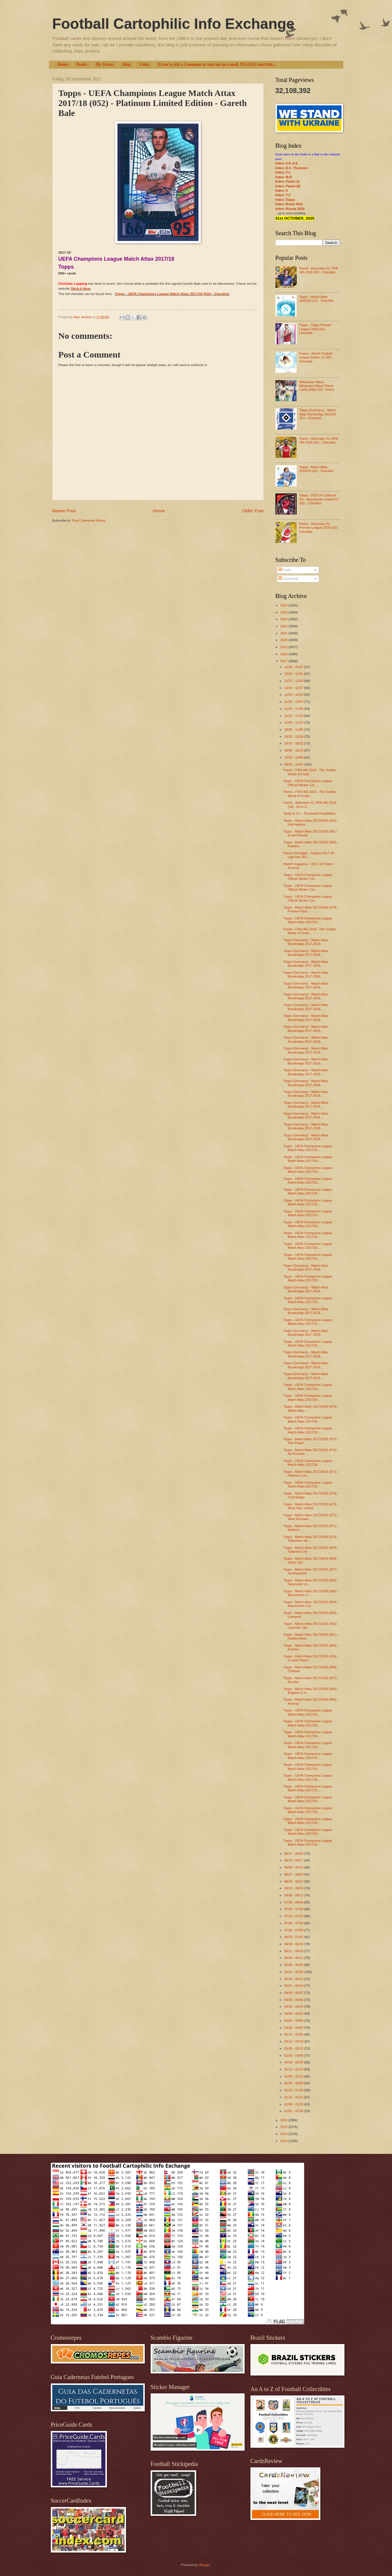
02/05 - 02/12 (294, 2076)
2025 (284, 605)
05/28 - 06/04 (294, 1965)
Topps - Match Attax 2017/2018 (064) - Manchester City (311, 1604)
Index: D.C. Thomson (291, 168)
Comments (288, 578)
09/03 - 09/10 (294, 1867)
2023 (284, 619)
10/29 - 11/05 (294, 729)
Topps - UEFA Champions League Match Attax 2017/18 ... (307, 920)
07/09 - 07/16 (294, 1923)
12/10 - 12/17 (294, 688)
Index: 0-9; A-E (286, 163)
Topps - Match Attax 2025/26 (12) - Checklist (316, 298)
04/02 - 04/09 (294, 2020)
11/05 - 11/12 (294, 722)
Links (144, 64)
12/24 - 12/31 (294, 673)
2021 (284, 633)
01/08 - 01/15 (294, 2104)
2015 (284, 2127)
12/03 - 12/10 (294, 694)
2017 (284, 661)
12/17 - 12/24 (294, 681)
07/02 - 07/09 (294, 1930)
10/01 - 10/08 (294, 757)
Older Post (253, 510)
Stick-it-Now (80, 288)
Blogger (204, 2565)
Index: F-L (283, 172)
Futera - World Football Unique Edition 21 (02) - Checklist (316, 357)
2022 (284, 626)
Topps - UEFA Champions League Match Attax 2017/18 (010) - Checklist (172, 294)
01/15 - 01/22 (294, 2097)
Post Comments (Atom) (89, 520)
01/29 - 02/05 (294, 2083)
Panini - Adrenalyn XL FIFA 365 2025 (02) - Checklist (318, 440)
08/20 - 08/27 (294, 1881)
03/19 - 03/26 (294, 2034)
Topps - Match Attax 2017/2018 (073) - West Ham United (311, 1506)
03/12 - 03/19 (294, 2041)
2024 (284, 612)
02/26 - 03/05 (294, 2055)
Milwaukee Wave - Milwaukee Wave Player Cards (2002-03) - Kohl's (316, 386)
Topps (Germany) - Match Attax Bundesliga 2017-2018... (305, 942)
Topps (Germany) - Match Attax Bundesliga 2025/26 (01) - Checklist (317, 414)
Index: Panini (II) (287, 186)
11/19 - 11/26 (294, 708)
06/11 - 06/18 (294, 1951)
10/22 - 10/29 (294, 736)
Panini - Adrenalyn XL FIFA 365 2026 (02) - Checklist (318, 270)
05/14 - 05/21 (294, 1979)
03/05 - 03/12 (294, 2048)
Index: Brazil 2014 (289, 204)
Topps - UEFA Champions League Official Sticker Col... (307, 782)
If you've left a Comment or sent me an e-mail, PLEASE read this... (216, 64)
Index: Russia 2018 (289, 208)
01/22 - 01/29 (294, 2090)
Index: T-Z (283, 195)
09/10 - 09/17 (294, 1860)
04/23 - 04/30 (294, 2000)
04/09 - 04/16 (294, 2013)
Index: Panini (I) (287, 181)
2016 (284, 2120)
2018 (284, 654)
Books (81, 64)
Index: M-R (283, 177)
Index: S (281, 190)
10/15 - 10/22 (294, 743)
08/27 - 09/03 (294, 1874)
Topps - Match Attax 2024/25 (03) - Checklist (316, 469)
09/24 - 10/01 (294, 764)
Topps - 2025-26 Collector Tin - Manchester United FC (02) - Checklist (319, 499)
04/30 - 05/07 (294, 1992)
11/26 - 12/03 (294, 701)
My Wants (105, 64)
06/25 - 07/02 (294, 1937)
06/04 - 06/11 (294, 1958)
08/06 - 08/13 (294, 1895)
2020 (284, 640)
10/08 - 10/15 (294, 750)
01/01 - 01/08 (294, 2111)
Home (63, 64)
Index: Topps (285, 199)
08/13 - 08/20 (294, 1888)
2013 (284, 2141)
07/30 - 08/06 (294, 1902)
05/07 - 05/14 (294, 1985)
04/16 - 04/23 (294, 2006)
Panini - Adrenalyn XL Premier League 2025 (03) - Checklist (319, 527)
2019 (284, 647)
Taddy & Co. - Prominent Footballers (309, 813)
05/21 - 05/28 (294, 1972)
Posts (284, 570)
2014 (284, 2134)
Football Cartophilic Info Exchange (173, 24)
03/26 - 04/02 (294, 2027)
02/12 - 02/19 (294, 2069)
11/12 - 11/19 (294, 715)
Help (126, 64)
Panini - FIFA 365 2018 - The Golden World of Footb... (309, 772)
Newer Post (64, 510)
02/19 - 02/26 (294, 2062)
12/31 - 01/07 (294, 667)
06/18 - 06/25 (294, 1944)
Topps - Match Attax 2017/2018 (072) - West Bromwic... (311, 1517)
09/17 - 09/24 (294, 1853)
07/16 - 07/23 (294, 1916)
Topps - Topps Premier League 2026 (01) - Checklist (315, 329)
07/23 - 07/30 (294, 1909)
